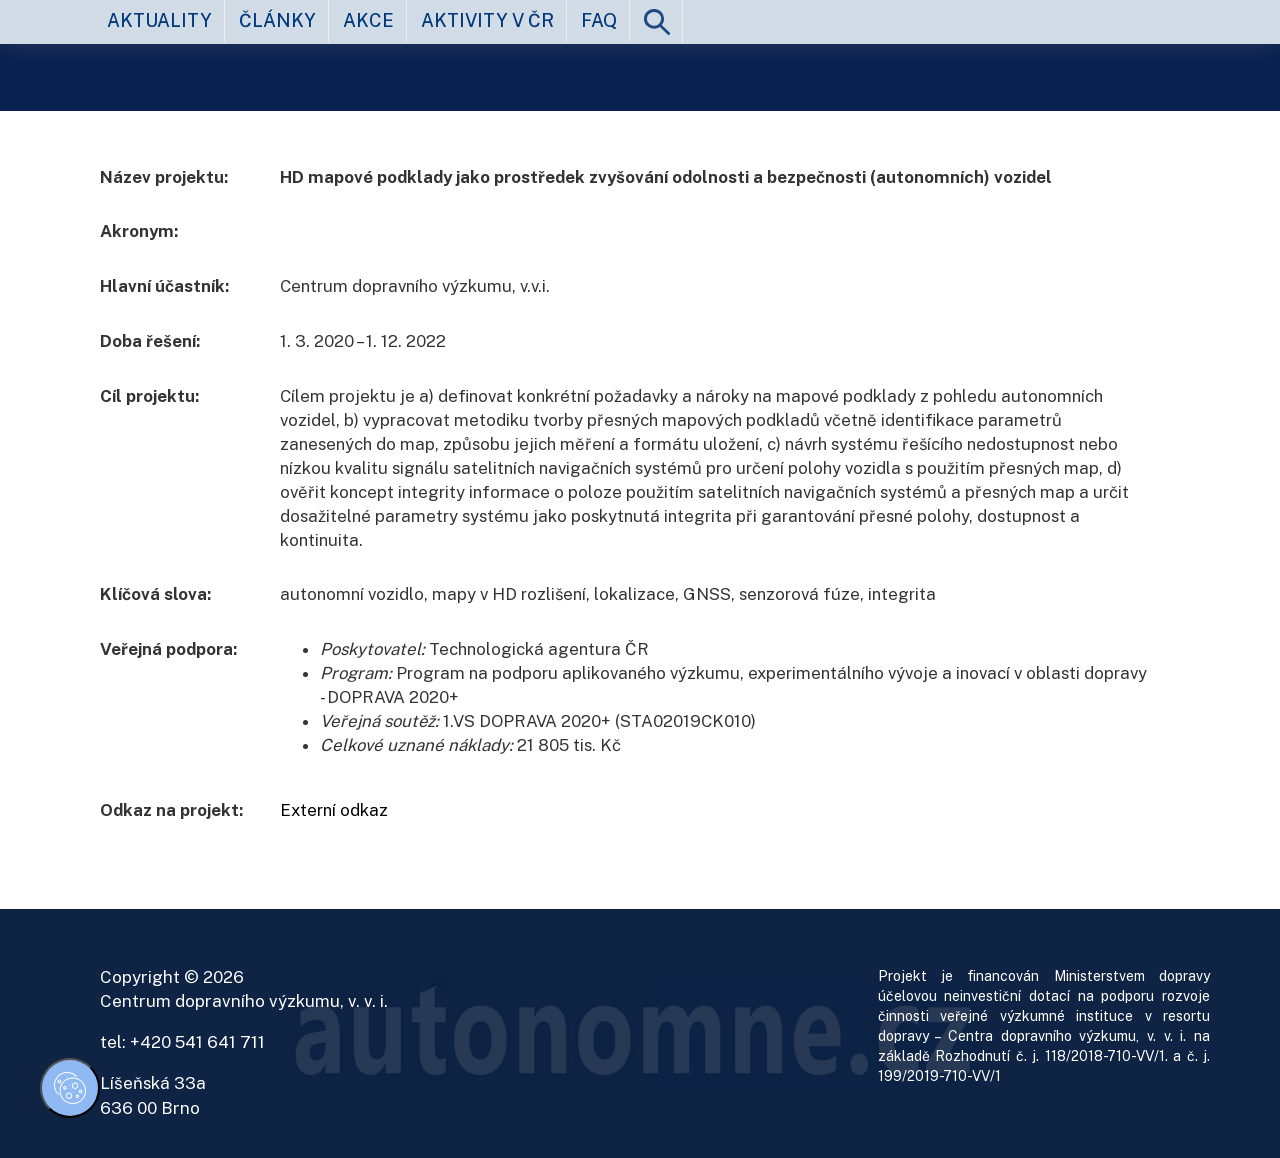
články (277, 20)
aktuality (159, 20)
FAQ (599, 20)
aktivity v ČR (487, 20)
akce (368, 20)
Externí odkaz (334, 810)
